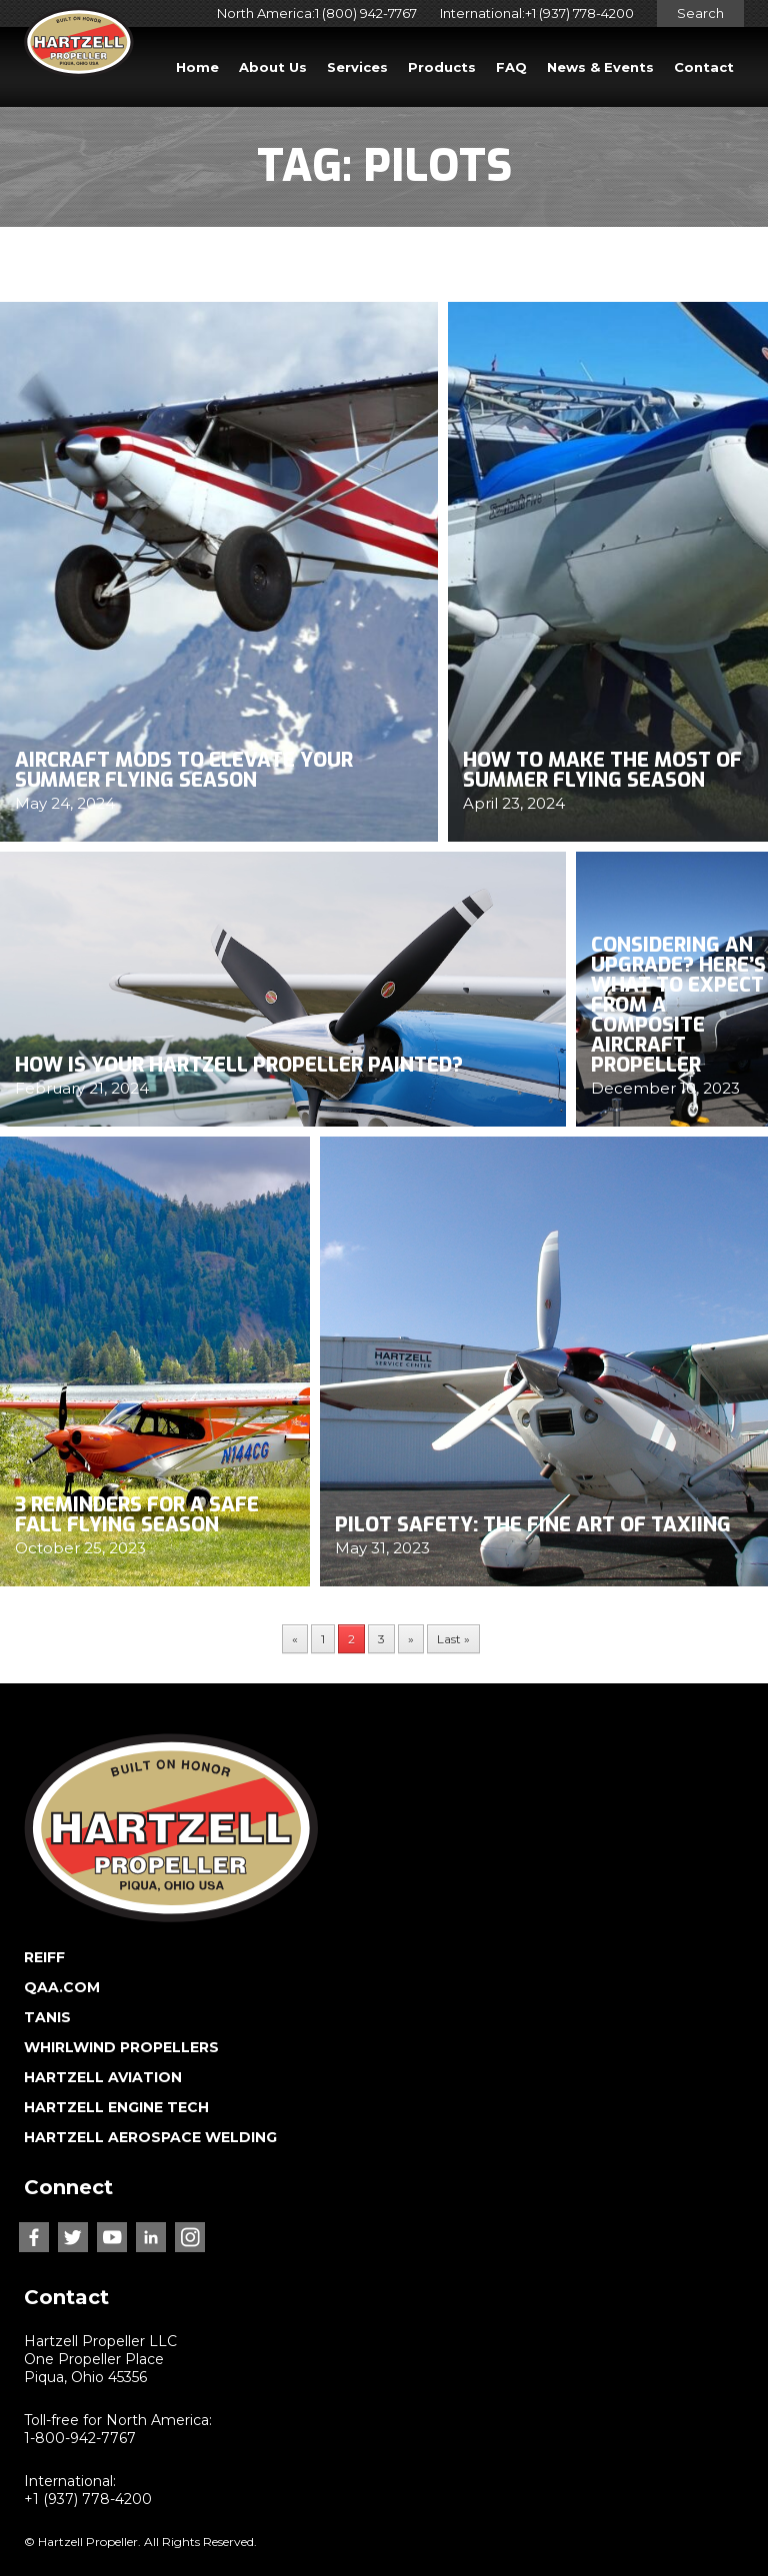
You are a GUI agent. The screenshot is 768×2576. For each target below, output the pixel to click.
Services (357, 67)
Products (442, 67)
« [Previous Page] (295, 1638)
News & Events (600, 67)
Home (197, 67)
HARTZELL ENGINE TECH (116, 2107)
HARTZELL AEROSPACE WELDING (150, 2137)
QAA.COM (62, 1987)
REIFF (44, 1957)
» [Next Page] (411, 1638)
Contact (704, 67)
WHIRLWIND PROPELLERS (121, 2047)
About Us (273, 67)
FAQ (511, 67)
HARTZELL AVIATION (103, 2077)
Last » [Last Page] (453, 1638)
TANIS (47, 2017)
